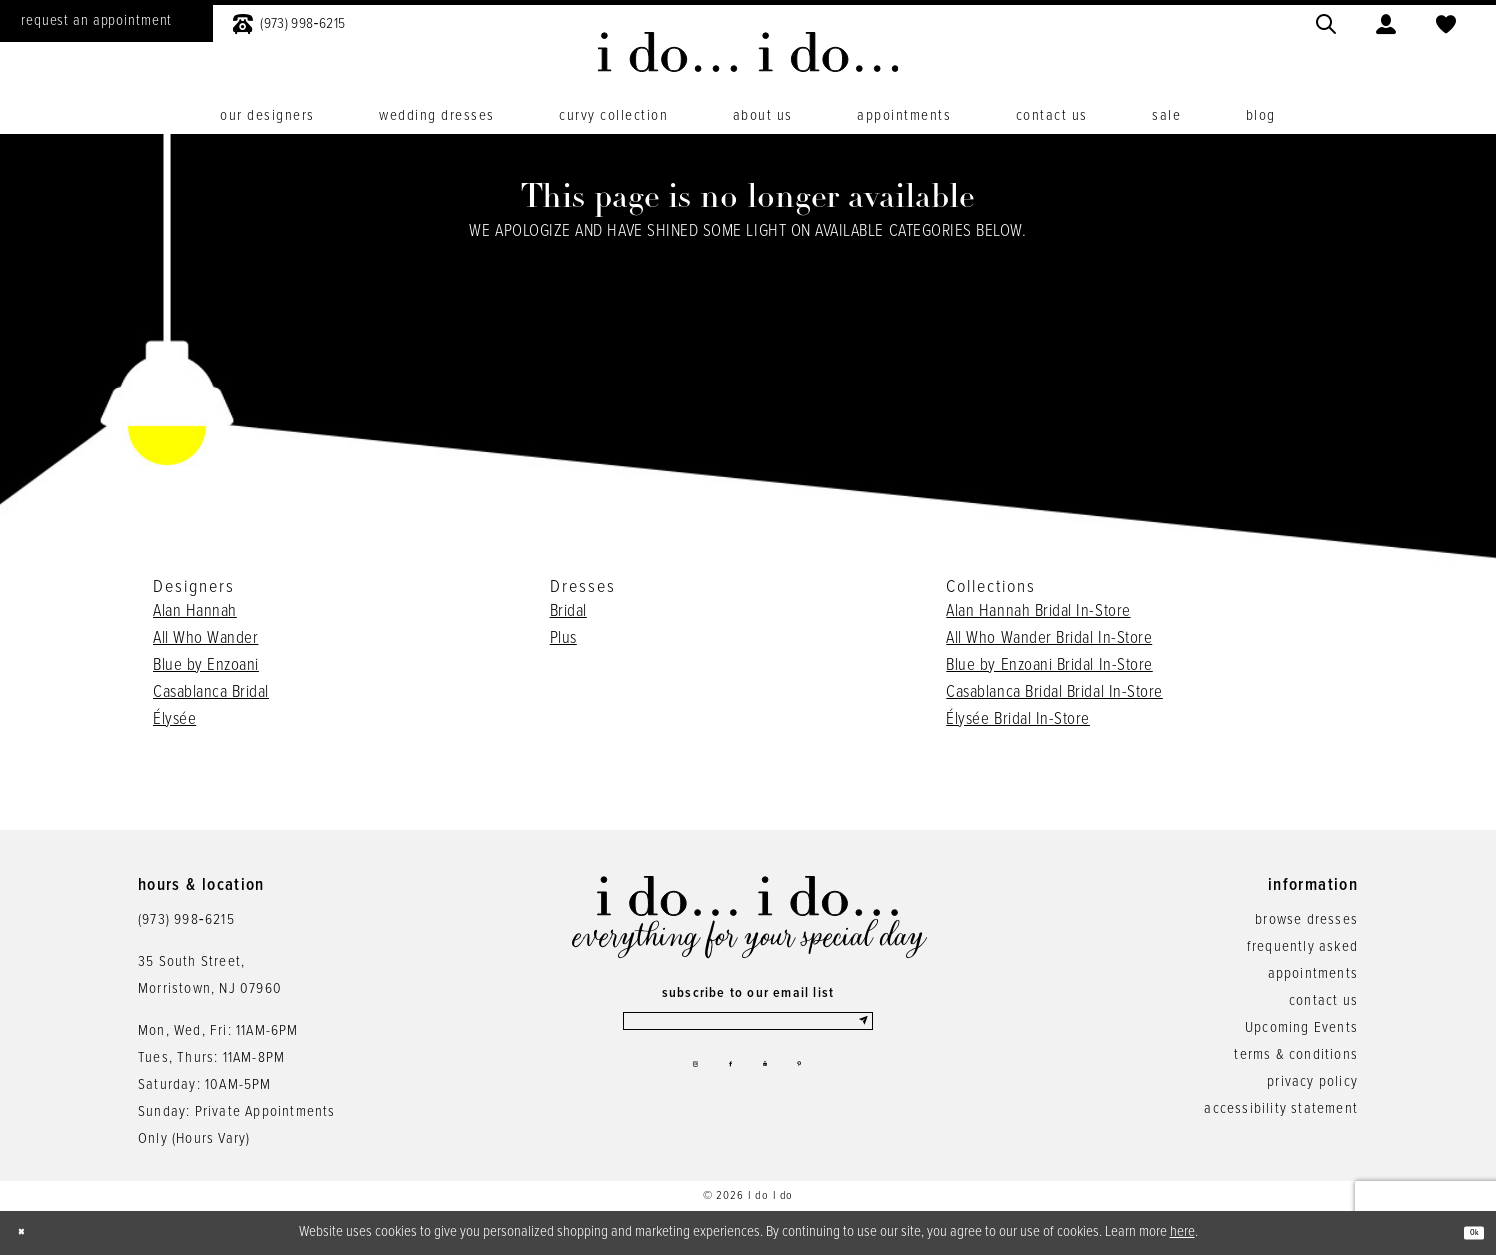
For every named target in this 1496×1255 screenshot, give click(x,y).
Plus (563, 639)
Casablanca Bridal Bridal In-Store (1054, 693)
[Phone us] (289, 21)
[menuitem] (289, 21)
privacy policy (1312, 1082)
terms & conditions (1296, 1055)
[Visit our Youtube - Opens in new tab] (772, 1086)
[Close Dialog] (30, 1232)
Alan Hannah (195, 612)
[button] (1386, 21)
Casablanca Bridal (211, 693)
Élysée (174, 720)
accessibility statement (1281, 1109)
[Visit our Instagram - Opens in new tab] (674, 1086)
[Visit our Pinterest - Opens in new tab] (821, 1086)
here (1182, 1232)
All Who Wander (205, 639)
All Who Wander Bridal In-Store (1049, 639)
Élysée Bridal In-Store (1018, 720)
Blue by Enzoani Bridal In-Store (1049, 666)
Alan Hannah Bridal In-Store (1038, 612)
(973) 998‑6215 (186, 920)
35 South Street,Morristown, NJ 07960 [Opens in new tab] (210, 975)
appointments (1313, 974)
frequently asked (1302, 947)
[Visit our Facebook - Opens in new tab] (724, 1086)
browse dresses (1306, 920)
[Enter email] (748, 1029)
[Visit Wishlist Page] (1446, 21)
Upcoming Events (1301, 1028)
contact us (1323, 1001)
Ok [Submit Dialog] (1464, 1233)
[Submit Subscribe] (859, 1029)
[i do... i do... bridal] (748, 52)
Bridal (568, 612)
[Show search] (1326, 21)
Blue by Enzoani (206, 666)
